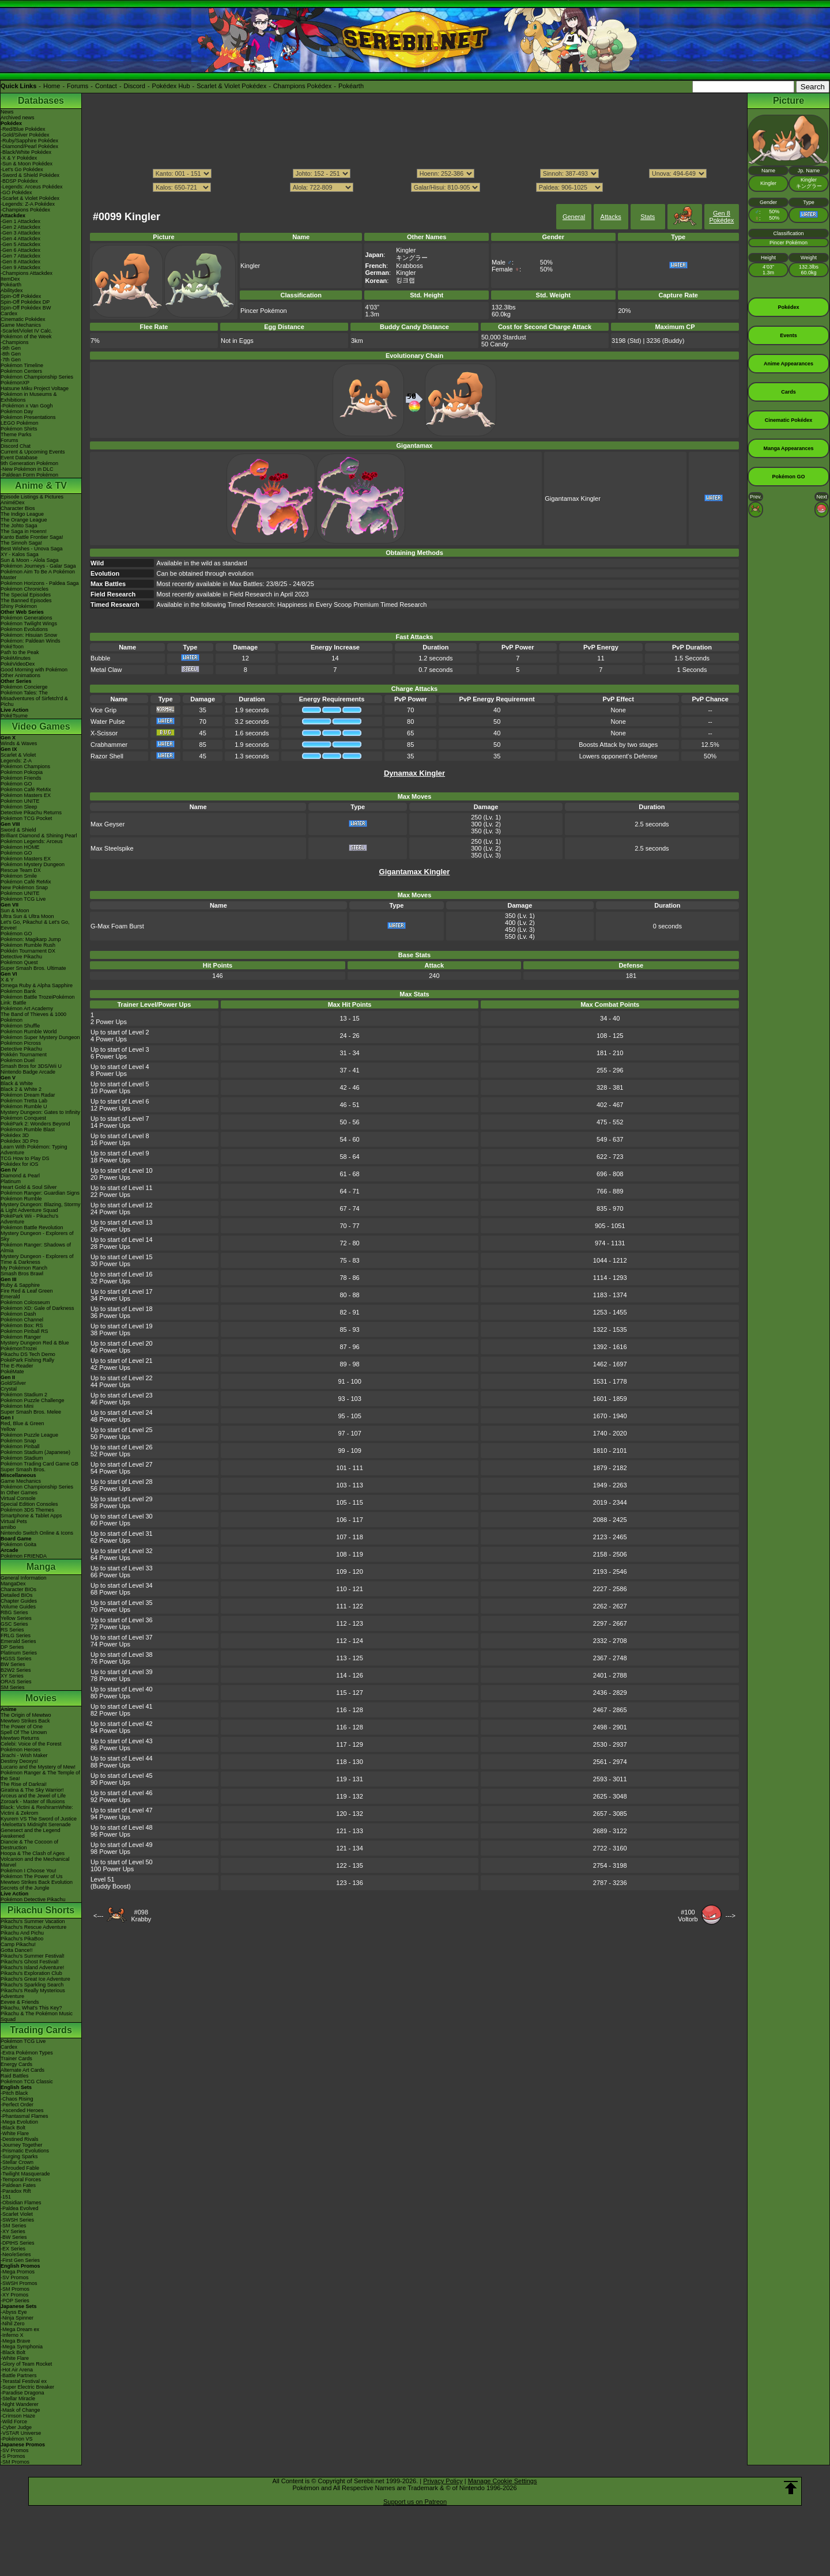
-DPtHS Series (18, 2243)
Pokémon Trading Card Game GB (39, 1464)
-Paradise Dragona (22, 2393)
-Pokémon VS (17, 2439)
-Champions (15, 342)
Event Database (19, 457)
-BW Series (14, 2237)
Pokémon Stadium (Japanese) (35, 1452)
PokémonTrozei (19, 1348)
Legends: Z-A (16, 761)
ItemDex (10, 279)
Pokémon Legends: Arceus (32, 841)
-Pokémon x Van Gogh (26, 406)
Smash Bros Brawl (22, 1273)
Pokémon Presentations (28, 417)
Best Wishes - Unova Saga (32, 549)
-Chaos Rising (17, 2099)
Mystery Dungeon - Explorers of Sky (37, 1236)
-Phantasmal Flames (24, 2116)
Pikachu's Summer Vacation (33, 1921)
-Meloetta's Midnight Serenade (36, 1824)
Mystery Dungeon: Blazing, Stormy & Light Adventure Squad (41, 1207)
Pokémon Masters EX (26, 795)
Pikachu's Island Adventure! (32, 1967)
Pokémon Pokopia (22, 772)
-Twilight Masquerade (25, 2174)
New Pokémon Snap (24, 887)
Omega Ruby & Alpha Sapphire (37, 985)
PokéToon (12, 646)
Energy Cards (16, 2064)
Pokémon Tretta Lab (24, 1101)
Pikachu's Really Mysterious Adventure (33, 1993)
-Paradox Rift (16, 2191)
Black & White (17, 1083)
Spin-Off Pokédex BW (26, 308)
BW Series (13, 1664)
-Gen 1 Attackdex (20, 221)
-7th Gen (11, 359)
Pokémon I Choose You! (28, 1871)
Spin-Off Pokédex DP (25, 302)
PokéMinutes (16, 658)
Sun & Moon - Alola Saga (30, 560)
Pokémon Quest (19, 962)
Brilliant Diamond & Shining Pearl (39, 835)
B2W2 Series (16, 1670)
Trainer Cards (16, 2058)
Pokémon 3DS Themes (27, 1510)
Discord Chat (16, 446)
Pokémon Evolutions (24, 629)
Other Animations (20, 675)
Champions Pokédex (302, 85)
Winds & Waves (19, 743)
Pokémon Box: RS (22, 1325)
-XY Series (13, 2231)
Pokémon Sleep (19, 807)
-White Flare (15, 2133)
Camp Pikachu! (18, 1944)
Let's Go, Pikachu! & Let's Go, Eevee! (35, 925)
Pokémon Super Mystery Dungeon (40, 1037)
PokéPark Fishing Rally (27, 1360)
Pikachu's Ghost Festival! (30, 1962)
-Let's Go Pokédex (22, 169)
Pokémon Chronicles (24, 589)
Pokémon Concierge (24, 687)
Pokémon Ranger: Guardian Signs (40, 1193)
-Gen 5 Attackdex (20, 244)
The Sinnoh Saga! (21, 543)
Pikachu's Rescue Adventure (33, 1927)
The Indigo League (22, 514)
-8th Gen (11, 354)
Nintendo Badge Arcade (28, 1072)
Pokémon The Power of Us (31, 1876)
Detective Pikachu (21, 957)
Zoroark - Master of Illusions (33, 1801)
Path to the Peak (20, 652)
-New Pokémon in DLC (27, 469)
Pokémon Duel (18, 1060)
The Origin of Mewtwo (26, 1715)
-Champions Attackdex (26, 273)
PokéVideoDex (18, 664)
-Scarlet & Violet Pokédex (30, 198)
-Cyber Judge (16, 2427)
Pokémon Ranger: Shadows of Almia (36, 1247)
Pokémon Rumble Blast (28, 1129)
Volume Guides (18, 1607)
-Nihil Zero (13, 2323)
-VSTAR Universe (21, 2433)
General (574, 216)
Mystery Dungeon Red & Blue (35, 1343)
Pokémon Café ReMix (26, 789)
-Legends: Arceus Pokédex (32, 187)
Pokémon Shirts (19, 429)
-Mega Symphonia (22, 2347)
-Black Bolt (13, 2128)
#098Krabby (141, 1915)
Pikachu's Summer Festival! (33, 1956)
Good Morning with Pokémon (34, 670)
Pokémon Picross (21, 1043)
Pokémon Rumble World (28, 1031)
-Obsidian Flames (21, 2202)
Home (51, 85)
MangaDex (13, 1584)
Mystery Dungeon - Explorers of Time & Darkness (37, 1259)
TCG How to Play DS (25, 1158)
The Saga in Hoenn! (24, 531)
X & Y (7, 980)
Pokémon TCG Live (23, 899)
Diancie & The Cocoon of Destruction (29, 1844)
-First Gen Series (20, 2260)
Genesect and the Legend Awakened (31, 1833)
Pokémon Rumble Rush (28, 945)
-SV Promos (15, 2277)
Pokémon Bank (18, 991)
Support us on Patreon (415, 2501)
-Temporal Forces (21, 2179)
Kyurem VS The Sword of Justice (39, 1819)
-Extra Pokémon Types (27, 2053)
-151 (6, 2197)
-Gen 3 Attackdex (20, 233)
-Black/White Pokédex (26, 152)
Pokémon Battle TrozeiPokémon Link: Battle (38, 1000)
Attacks (611, 216)
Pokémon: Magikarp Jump (31, 939)
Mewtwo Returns (20, 1738)
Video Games (41, 726)
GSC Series (14, 1624)
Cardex (9, 313)
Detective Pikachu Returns (31, 812)
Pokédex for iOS (20, 1164)
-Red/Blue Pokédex (23, 129)
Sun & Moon (15, 910)
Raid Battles (15, 2076)
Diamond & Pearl (20, 1176)
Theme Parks (16, 434)
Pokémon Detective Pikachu (33, 1899)
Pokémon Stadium (22, 1458)
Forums (77, 85)
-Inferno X (12, 2335)
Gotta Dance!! (17, 1950)
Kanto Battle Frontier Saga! (32, 537)
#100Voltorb (687, 1915)
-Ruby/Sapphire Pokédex (29, 140)
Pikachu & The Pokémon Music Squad (37, 2016)
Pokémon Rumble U (24, 1106)
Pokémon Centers (21, 371)
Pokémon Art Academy (27, 1008)
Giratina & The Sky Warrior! (32, 1790)
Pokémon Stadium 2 (24, 1394)
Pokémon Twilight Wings (29, 623)
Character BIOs (18, 1589)
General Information (24, 1578)
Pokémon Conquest (23, 1118)
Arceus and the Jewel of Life (33, 1796)
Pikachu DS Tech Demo (28, 1354)
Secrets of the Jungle (25, 1888)
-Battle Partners (19, 2375)
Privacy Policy (442, 2480)
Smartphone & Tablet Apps (31, 1516)
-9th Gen (11, 348)
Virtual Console (18, 1498)
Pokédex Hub (171, 85)
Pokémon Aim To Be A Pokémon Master (38, 574)
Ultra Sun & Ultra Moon (27, 916)
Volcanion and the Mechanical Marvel (35, 1862)
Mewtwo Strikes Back (25, 1721)
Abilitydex (12, 290)
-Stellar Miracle (18, 2398)
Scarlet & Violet (18, 755)
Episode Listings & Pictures (32, 497)
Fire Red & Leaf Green (27, 1291)
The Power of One (22, 1726)
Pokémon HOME (20, 847)
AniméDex (13, 502)
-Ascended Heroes (22, 2110)
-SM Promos (15, 2289)
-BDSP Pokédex (19, 181)
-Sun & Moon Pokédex (26, 164)
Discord (134, 85)
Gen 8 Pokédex (722, 217)
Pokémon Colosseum (25, 1302)
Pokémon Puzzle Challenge (33, 1400)
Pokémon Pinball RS (24, 1331)
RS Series (12, 1630)
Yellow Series (16, 1618)
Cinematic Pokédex (23, 319)
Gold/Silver (13, 1383)
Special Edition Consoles (29, 1504)
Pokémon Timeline (22, 365)
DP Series (12, 1647)
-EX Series (13, 2249)
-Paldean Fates (18, 2185)
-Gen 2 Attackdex (20, 227)
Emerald (10, 1297)
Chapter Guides (19, 1601)
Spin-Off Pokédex (21, 296)
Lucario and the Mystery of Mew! (38, 1767)
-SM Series (14, 2225)
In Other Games (19, 1492)
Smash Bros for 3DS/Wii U (31, 1066)
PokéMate (12, 1371)
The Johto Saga (19, 525)
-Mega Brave (16, 2341)
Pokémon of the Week (26, 336)
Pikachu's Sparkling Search (32, 1985)
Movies (40, 1698)
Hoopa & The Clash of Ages (33, 1853)
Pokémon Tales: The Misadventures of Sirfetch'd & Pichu (34, 698)
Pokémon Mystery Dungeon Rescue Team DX (33, 867)
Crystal (9, 1389)
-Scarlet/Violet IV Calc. (26, 331)
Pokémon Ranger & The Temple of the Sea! (40, 1775)
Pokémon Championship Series (37, 377)
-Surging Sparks (19, 2156)
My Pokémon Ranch (24, 1268)
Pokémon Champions (25, 766)
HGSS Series (16, 1658)
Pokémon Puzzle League (29, 1435)
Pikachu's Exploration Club (31, 1973)
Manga (41, 1567)
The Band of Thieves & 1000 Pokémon (33, 1017)
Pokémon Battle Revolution (32, 1227)
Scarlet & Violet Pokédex (231, 85)
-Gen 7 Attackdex (20, 256)
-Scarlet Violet (17, 2214)
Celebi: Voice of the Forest (31, 1744)
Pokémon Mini (17, 1406)
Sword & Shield (18, 830)
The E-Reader (17, 1366)
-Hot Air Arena (17, 2370)
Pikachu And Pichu (22, 1933)
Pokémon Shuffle (20, 1026)
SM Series (13, 1687)
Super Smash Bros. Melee (31, 1412)
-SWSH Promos (19, 2283)
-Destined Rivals (20, 2139)
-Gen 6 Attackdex (20, 250)
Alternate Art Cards (22, 2070)
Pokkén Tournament (24, 1054)
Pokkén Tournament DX (28, 951)
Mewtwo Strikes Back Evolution (37, 1882)
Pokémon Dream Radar (28, 1095)
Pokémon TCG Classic (27, 2081)
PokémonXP (15, 383)
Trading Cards (41, 2030)
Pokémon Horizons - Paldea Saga (40, 583)
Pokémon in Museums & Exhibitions (29, 397)
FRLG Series (16, 1635)
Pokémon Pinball (20, 1446)
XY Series (12, 1676)
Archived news (18, 117)
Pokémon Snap (18, 1441)
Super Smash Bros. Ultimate (33, 968)
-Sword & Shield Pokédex (30, 175)
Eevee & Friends (20, 2002)
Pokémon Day (17, 411)
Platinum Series (19, 1653)
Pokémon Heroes (21, 1749)
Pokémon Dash (18, 1314)
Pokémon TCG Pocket (26, 818)
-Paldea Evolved (20, 2208)
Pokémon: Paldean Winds (31, 641)
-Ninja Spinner (17, 2318)
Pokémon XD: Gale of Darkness (37, 1308)
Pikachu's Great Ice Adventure (35, 1979)
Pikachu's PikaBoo (22, 1939)
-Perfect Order (17, 2104)
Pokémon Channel (22, 1320)
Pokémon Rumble (21, 1199)
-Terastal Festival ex (24, 2381)
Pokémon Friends (21, 778)
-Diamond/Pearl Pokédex (29, 146)
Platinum (11, 1181)
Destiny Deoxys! (19, 1761)
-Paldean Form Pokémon (29, 475)
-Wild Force (14, 2421)
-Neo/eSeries (16, 2254)
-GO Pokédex (16, 192)
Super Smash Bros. (23, 1469)
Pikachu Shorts (40, 1910)
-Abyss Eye (14, 2312)
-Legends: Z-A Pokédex (28, 204)
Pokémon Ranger (21, 1337)
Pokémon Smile (19, 876)
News (7, 112)
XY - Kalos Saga (20, 554)
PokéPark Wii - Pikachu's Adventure (29, 1219)
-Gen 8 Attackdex (20, 262)
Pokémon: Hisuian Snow (29, 635)
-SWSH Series (17, 2220)
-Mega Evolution (19, 2122)
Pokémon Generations (26, 618)
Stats (647, 216)
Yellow (8, 1429)
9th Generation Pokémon (29, 463)
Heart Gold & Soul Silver (29, 1187)
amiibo (8, 1527)
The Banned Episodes (26, 600)
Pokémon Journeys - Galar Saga (38, 566)
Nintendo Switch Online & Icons (37, 1533)
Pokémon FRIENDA (24, 1556)
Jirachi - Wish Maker (24, 1755)
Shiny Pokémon (19, 606)
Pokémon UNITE (20, 801)
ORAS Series (16, 1681)
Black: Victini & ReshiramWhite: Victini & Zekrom (37, 1810)
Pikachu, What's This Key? (31, 2008)
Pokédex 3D (15, 1135)
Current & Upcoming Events (33, 452)
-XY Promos (14, 2295)
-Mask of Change (20, 2410)
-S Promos (13, 2456)
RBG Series (14, 1612)
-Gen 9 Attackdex (20, 267)
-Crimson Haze (18, 2416)
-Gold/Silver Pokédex (25, 135)
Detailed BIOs (17, 1595)
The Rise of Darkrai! (24, 1784)
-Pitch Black (14, 2093)
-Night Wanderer (20, 2404)
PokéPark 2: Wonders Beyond (35, 1124)
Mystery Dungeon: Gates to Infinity (40, 1112)
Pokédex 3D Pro (20, 1141)
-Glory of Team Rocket (26, 2364)
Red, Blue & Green (22, 1423)
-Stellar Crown (17, 2162)
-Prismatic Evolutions (25, 2151)
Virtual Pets (14, 1521)
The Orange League (24, 520)
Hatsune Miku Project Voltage (35, 388)
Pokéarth (351, 85)
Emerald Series (18, 1641)
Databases (41, 100)
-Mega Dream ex (20, 2329)
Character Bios (18, 508)
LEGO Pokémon (20, 423)
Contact (106, 85)
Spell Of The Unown (24, 1732)
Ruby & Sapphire (20, 1285)
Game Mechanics (21, 325)
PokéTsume (14, 716)
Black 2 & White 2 (21, 1089)
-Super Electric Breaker (27, 2387)
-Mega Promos (18, 2272)
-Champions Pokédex (25, 210)
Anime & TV (41, 485)
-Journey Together (21, 2145)
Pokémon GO (16, 784)
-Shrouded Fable (20, 2168)
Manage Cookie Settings (502, 2480)
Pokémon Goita (18, 1544)
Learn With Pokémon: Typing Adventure (34, 1149)
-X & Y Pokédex (19, 158)
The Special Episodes (26, 595)
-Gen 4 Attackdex (20, 238)
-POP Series (15, 2300)
